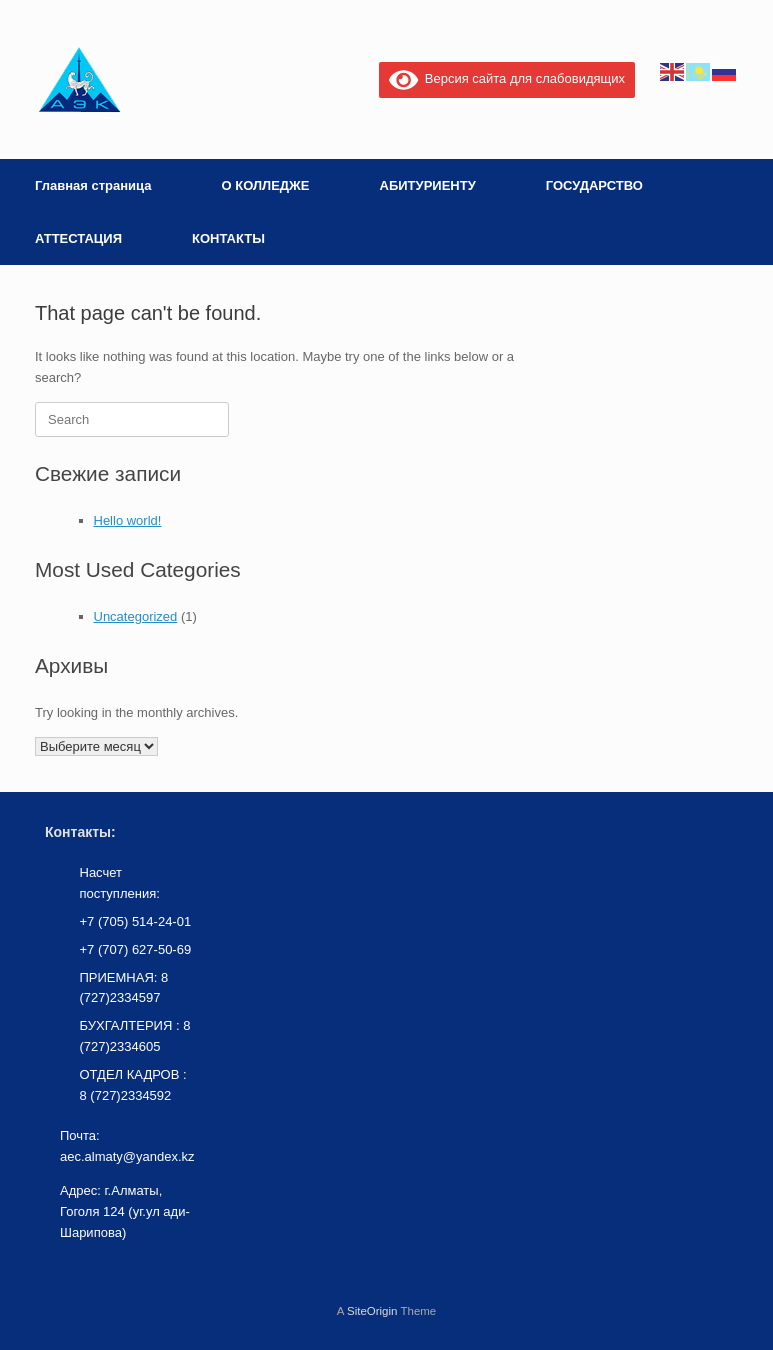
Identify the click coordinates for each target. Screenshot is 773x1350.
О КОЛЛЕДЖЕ (265, 185)
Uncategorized (136, 616)
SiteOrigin (372, 1311)
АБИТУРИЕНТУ (428, 185)
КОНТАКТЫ (228, 238)
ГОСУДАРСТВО (594, 185)
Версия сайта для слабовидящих (507, 78)
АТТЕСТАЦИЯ (78, 238)
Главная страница (93, 185)
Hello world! (128, 520)
